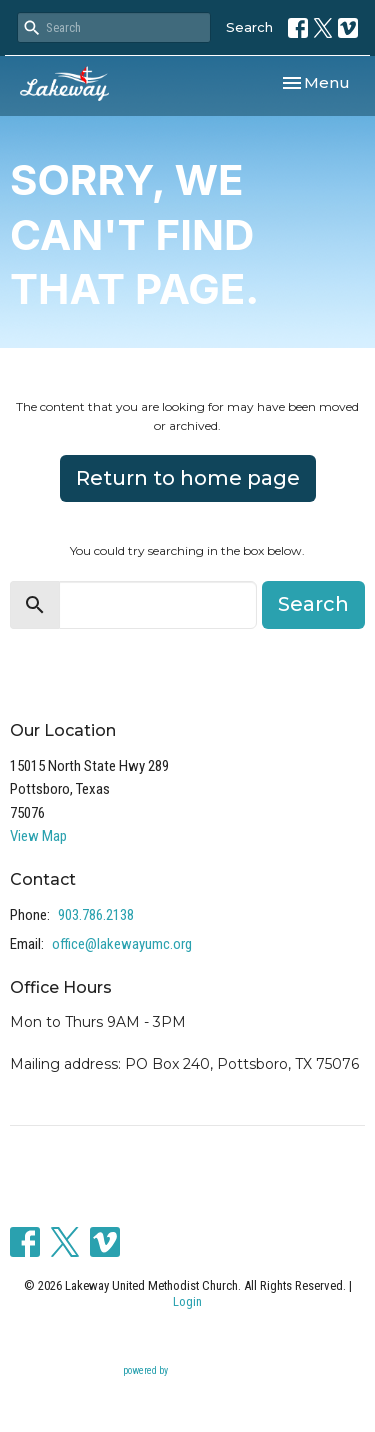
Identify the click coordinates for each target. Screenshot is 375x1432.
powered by (188, 1371)
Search (249, 27)
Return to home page (188, 478)
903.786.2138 (96, 915)
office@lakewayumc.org (122, 944)
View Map (38, 836)
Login (187, 1301)
